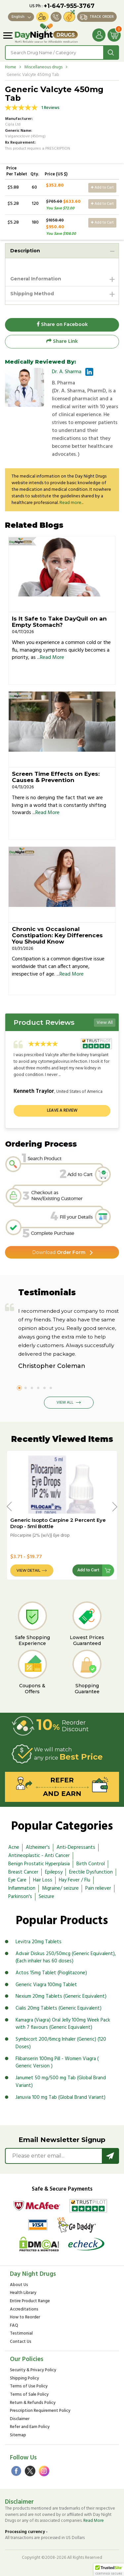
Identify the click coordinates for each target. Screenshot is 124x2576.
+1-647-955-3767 (69, 6)
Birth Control (90, 1864)
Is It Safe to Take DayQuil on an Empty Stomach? (59, 621)
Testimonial (21, 2334)
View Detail (28, 1570)
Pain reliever (98, 1888)
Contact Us (20, 2342)
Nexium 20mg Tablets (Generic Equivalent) (61, 1996)
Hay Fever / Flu (74, 1880)
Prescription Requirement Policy (40, 2411)
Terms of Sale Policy (29, 2395)
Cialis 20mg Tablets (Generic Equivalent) (59, 2008)
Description (25, 251)
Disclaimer (19, 2419)
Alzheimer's (38, 1847)
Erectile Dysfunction (91, 1872)
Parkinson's (20, 1897)
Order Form (58, 1252)
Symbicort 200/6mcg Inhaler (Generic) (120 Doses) (61, 2043)
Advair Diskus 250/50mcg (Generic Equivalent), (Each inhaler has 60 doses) (66, 1957)
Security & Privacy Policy (33, 2370)
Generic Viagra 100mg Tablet (46, 1985)
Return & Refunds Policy (33, 2403)
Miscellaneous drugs (43, 67)
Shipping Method (32, 294)
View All (105, 1022)
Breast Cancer (23, 1872)
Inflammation (21, 1888)
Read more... (71, 503)
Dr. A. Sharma (66, 372)
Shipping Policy (24, 2379)
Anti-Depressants (76, 1847)
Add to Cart (102, 188)
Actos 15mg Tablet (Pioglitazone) (51, 1973)
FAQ (14, 2326)
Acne (13, 1847)
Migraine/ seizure (60, 1888)
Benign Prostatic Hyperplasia (39, 1864)
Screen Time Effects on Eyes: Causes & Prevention (56, 776)
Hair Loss (42, 1880)
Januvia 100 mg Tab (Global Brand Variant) (60, 2097)
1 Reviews (50, 107)
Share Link (62, 341)
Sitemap (18, 2435)
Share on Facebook (62, 324)
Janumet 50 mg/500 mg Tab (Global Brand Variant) (61, 2082)
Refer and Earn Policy (30, 2427)
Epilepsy (53, 1872)
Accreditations (24, 2310)
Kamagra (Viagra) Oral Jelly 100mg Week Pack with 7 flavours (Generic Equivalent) (63, 2024)
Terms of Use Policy (29, 2386)
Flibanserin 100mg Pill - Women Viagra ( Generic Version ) (57, 2062)
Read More (52, 657)
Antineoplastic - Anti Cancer (39, 1856)
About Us (19, 2285)
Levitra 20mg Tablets (39, 1942)
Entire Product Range (30, 2301)
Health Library (23, 2293)
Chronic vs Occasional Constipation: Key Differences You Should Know (57, 935)
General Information (35, 279)
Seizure (46, 1897)
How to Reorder (25, 2317)
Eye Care (17, 1880)
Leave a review (62, 1110)
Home (10, 67)
